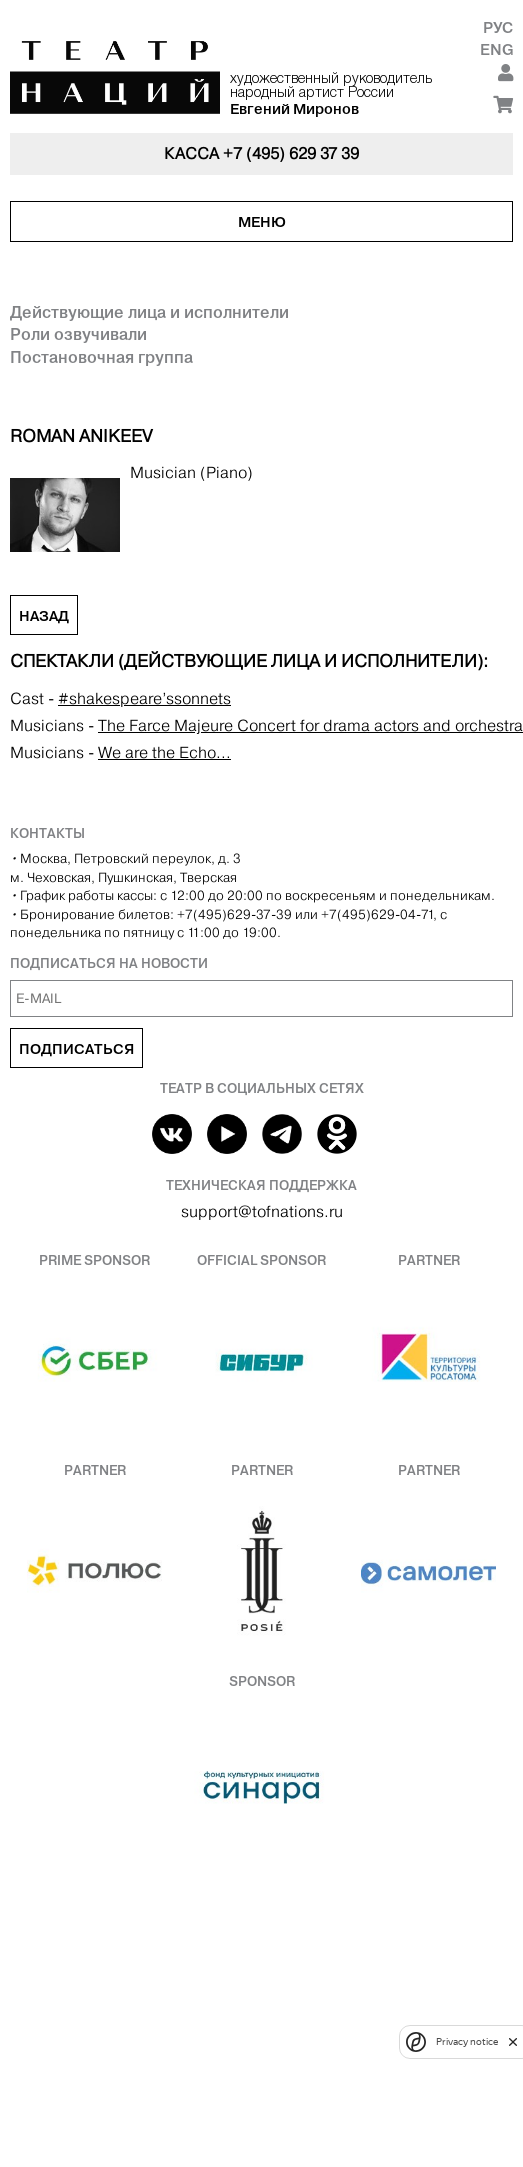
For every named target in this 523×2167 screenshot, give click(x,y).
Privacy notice (467, 2041)
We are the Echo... (164, 752)
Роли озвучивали (78, 334)
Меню (262, 222)
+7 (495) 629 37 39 (291, 153)
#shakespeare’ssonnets (144, 698)
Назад (44, 616)
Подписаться (76, 1049)
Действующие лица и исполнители (149, 312)
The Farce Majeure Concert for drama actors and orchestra (310, 725)
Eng (496, 49)
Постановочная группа (101, 357)
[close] (513, 2041)
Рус (498, 27)
